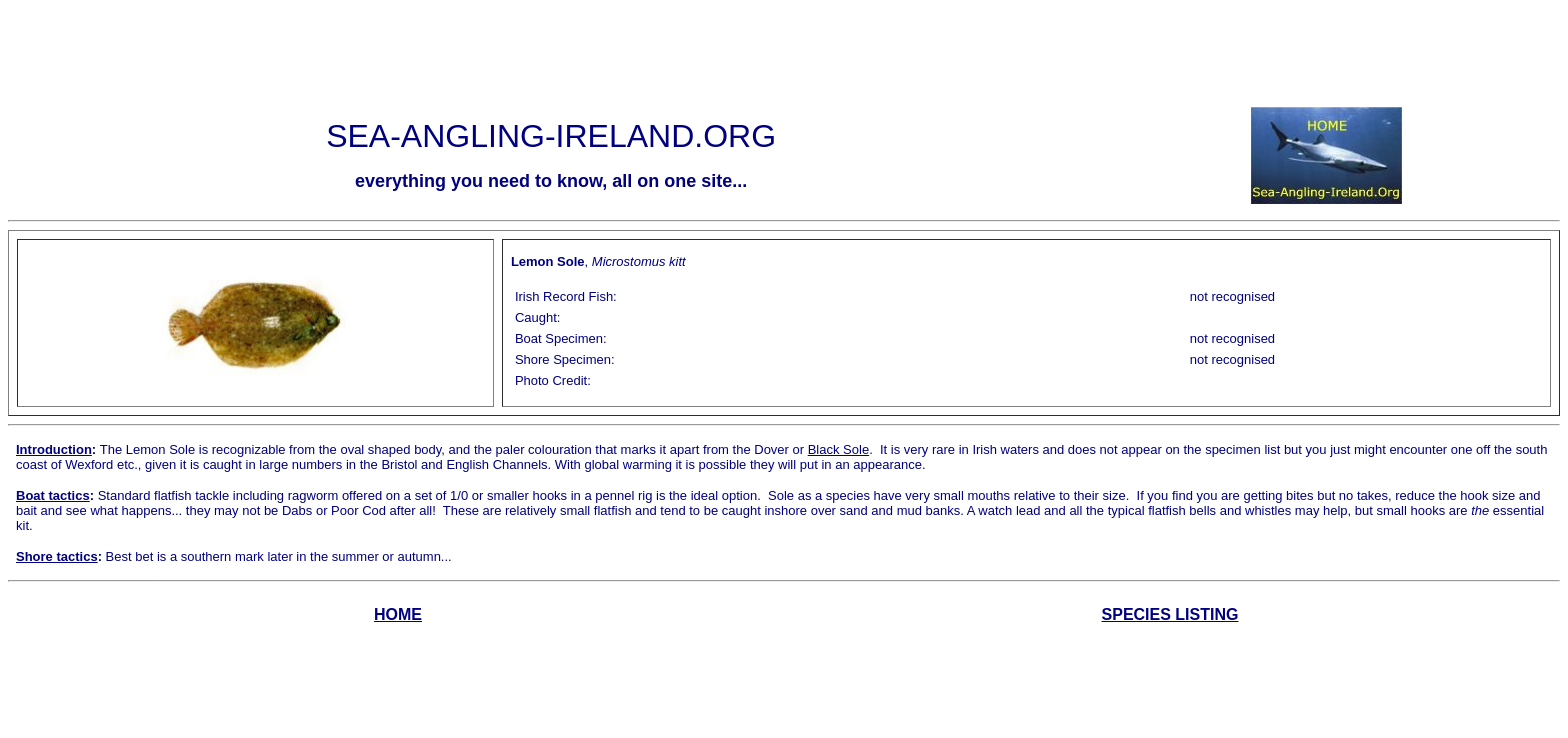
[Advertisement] (784, 53)
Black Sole (838, 449)
